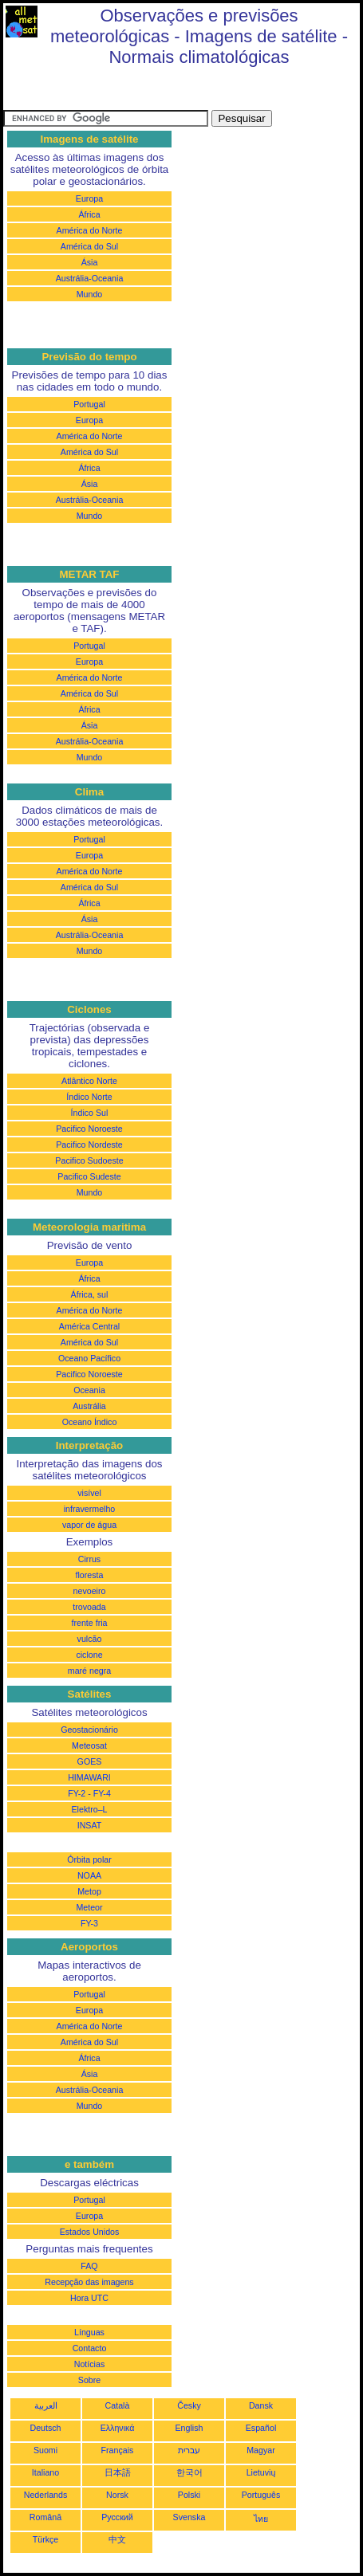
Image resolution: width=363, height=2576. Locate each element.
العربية (45, 2405)
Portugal (89, 404)
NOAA (89, 1875)
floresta (90, 1575)
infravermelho (90, 1509)
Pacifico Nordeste (89, 1144)
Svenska (189, 2517)
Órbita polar (89, 1859)
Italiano (45, 2472)
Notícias (89, 2364)
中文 (117, 2539)
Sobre (89, 2380)
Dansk (261, 2405)
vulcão (89, 1638)
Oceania (89, 1390)
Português (261, 2494)
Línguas (89, 2332)
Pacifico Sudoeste (89, 1160)
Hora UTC (89, 2298)
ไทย (261, 2518)
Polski (189, 2494)
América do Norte (90, 230)
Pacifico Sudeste (88, 1176)
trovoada (89, 1607)
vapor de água (89, 1525)
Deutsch (45, 2428)
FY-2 (76, 1793)
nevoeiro (89, 1591)
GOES (89, 1761)
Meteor (89, 1907)
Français (117, 2450)
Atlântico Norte (89, 1081)
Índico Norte (89, 1096)
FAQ (89, 2266)
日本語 (118, 2472)
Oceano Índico (89, 1422)
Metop (89, 1891)
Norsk (117, 2494)
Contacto (90, 2348)
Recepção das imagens (89, 2282)
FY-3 (89, 1923)
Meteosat (89, 1745)
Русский (117, 2517)
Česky (189, 2405)
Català (117, 2405)
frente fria (89, 1623)
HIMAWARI (89, 1777)
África (89, 214)
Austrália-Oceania (90, 278)
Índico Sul (90, 1112)
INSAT (89, 1825)
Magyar (261, 2450)
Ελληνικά (118, 2428)
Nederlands (46, 2494)
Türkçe (46, 2539)
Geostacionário (89, 1729)
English (189, 2428)
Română (45, 2517)
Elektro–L (89, 1809)
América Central (89, 1326)
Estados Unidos (90, 2231)
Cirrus (89, 1559)
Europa (89, 198)
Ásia (89, 262)
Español (261, 2428)
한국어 (189, 2472)
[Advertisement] (130, 90)
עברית (189, 2450)
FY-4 (102, 1793)
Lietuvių (261, 2472)
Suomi (45, 2450)
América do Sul (89, 246)
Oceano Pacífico (89, 1358)
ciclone (89, 1654)
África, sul (90, 1294)
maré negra (90, 1670)
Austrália (89, 1406)
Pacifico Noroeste (89, 1128)
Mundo (90, 294)
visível (89, 1493)
